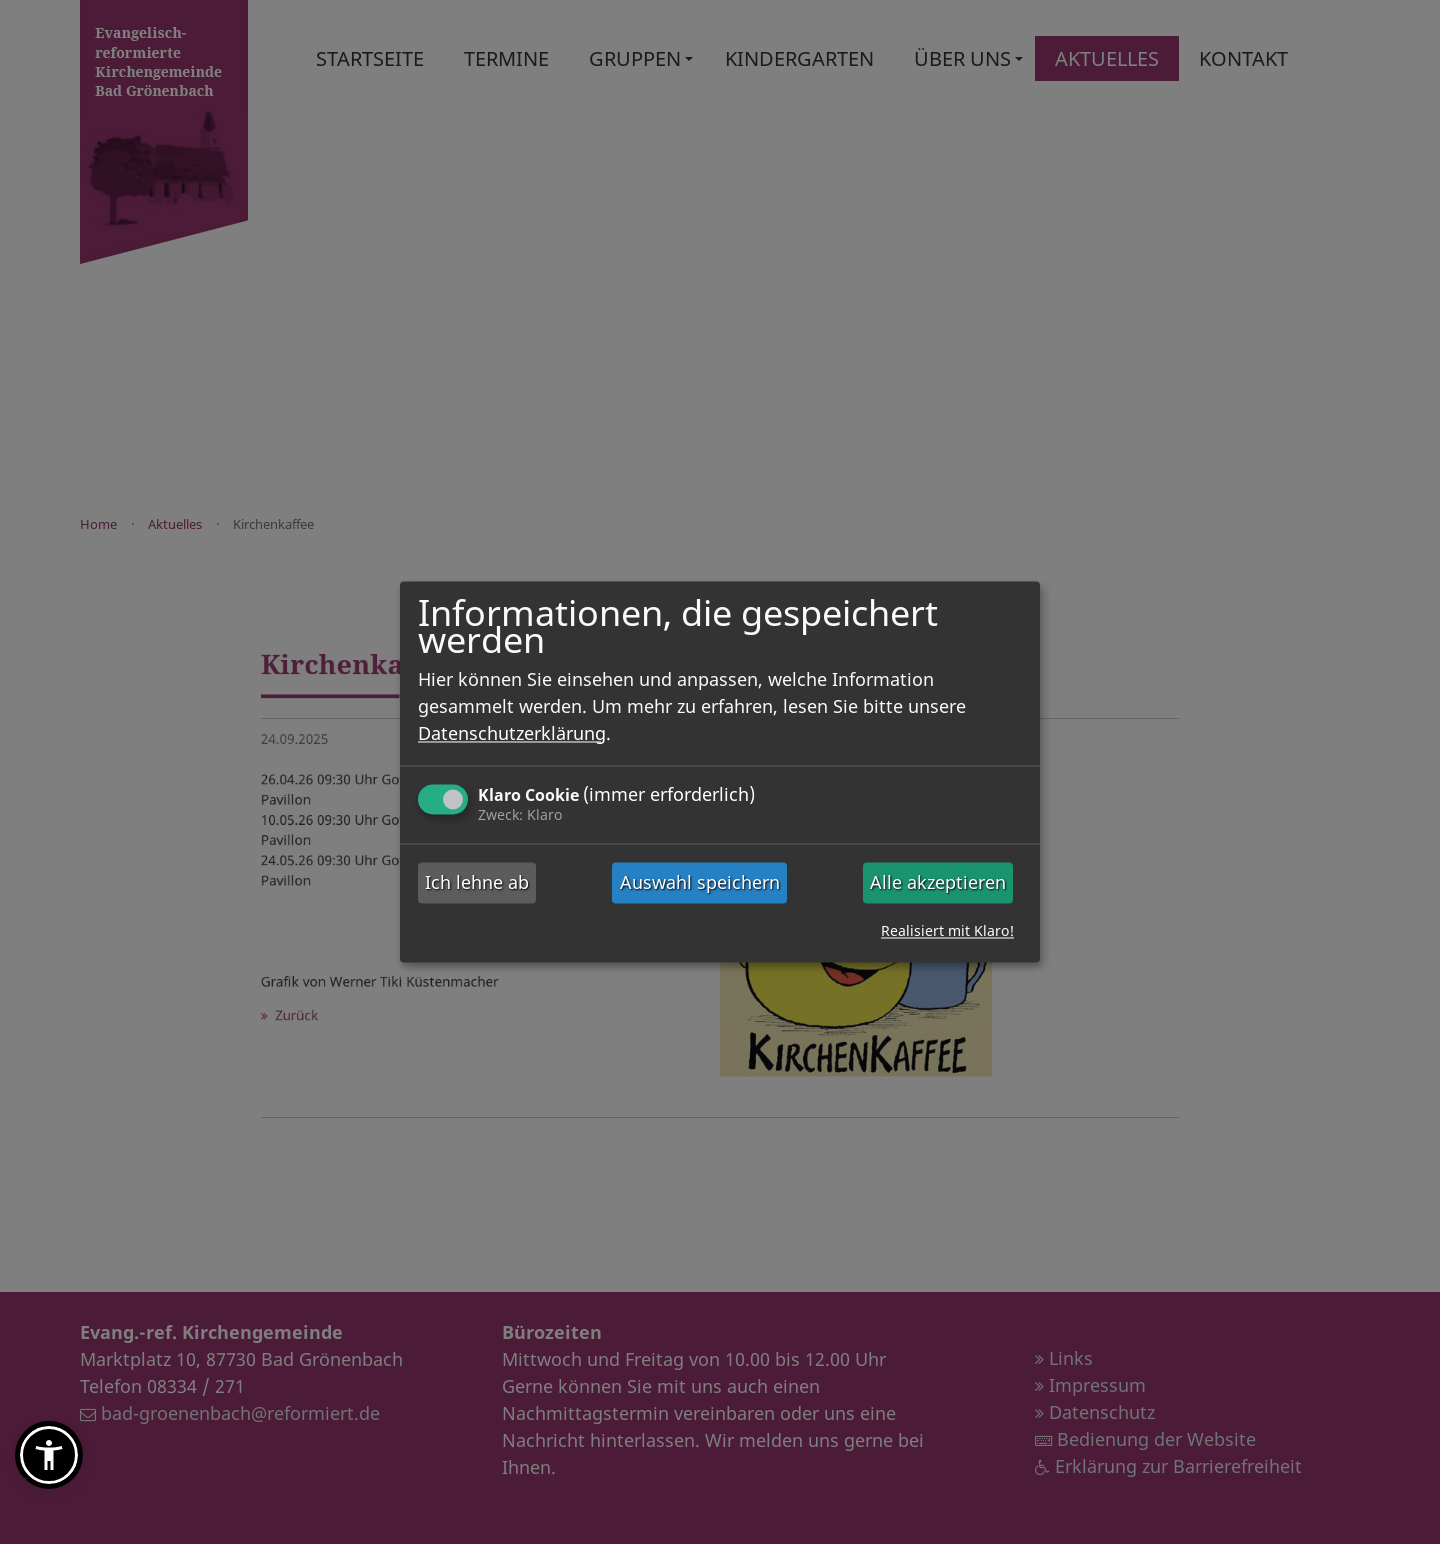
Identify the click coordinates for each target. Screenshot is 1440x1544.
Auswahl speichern (700, 882)
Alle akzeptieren (938, 882)
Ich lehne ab (477, 882)
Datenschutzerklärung (512, 733)
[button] (49, 1455)
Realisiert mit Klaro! (947, 931)
